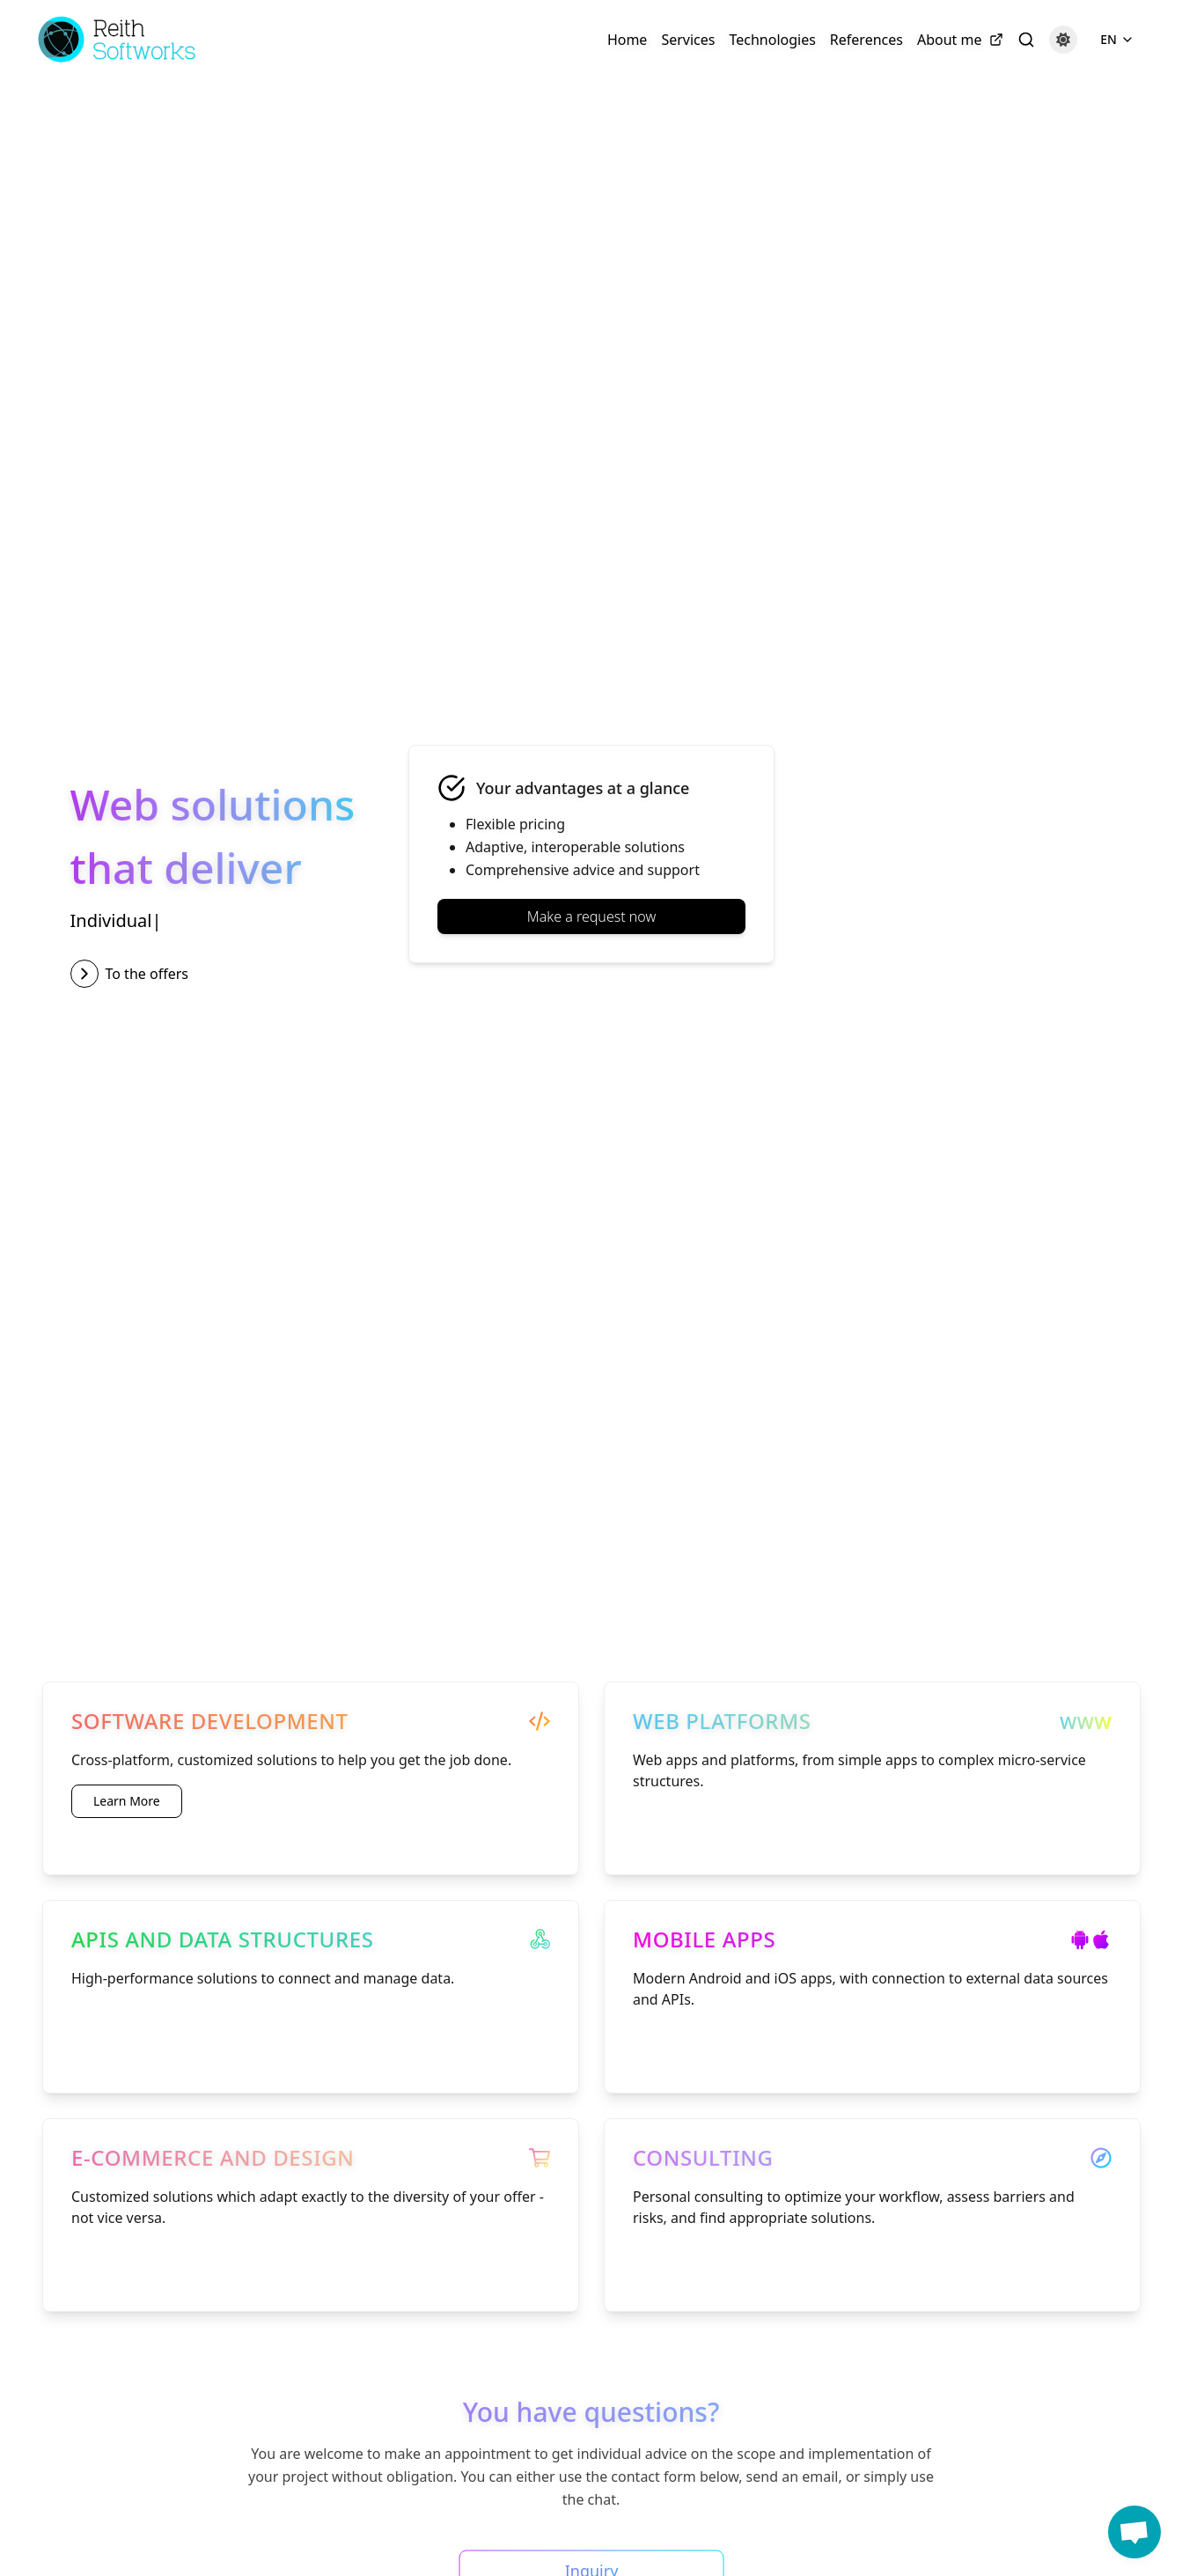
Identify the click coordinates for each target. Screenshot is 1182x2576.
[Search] (1026, 39)
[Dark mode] (1063, 40)
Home (627, 39)
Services (688, 39)
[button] (1134, 2532)
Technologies (772, 39)
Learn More (126, 1800)
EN (1117, 39)
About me (960, 39)
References (866, 39)
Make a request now (590, 916)
